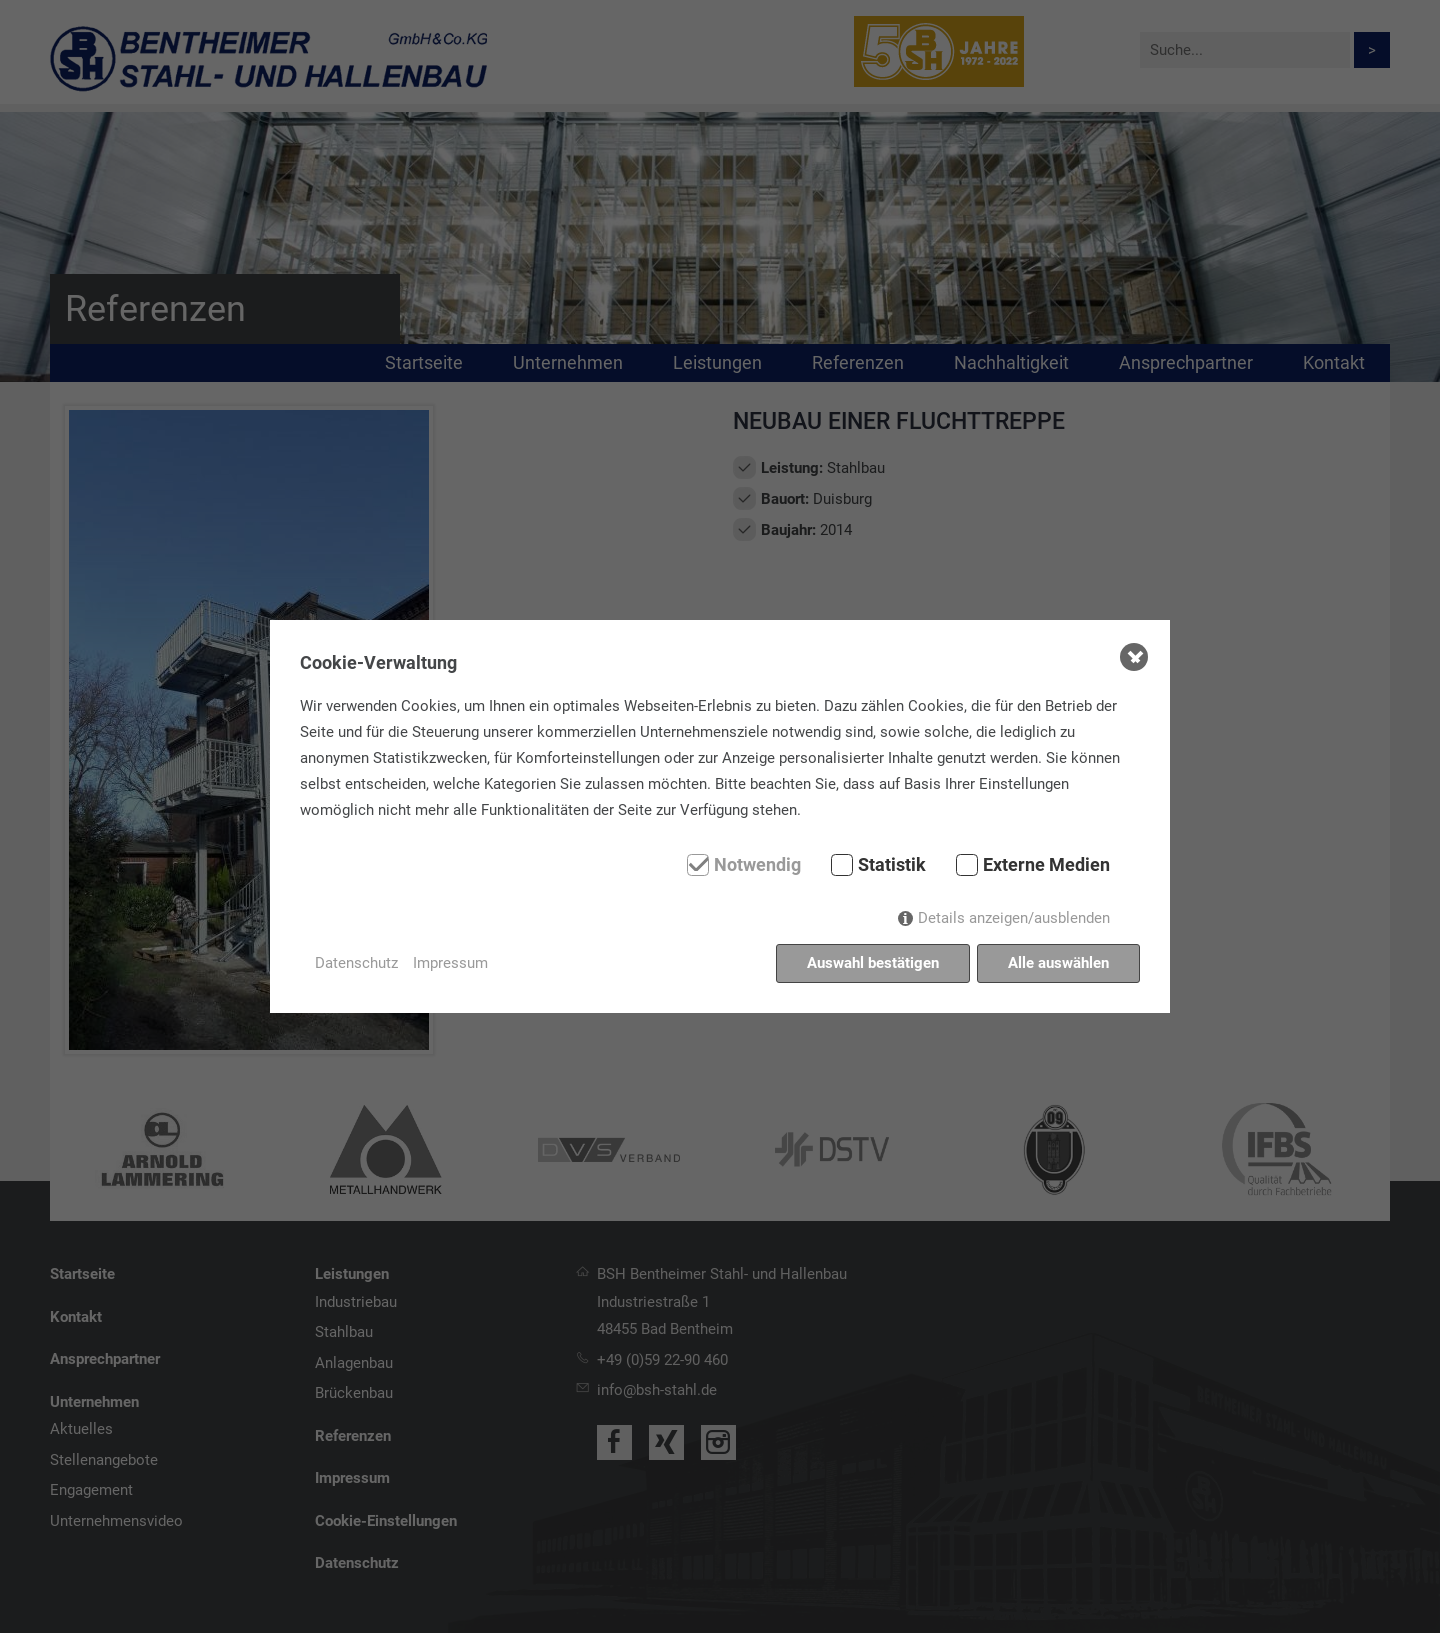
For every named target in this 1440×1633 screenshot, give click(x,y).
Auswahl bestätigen (873, 963)
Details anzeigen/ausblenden (1014, 918)
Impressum (450, 963)
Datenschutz (356, 963)
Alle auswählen (1058, 963)
